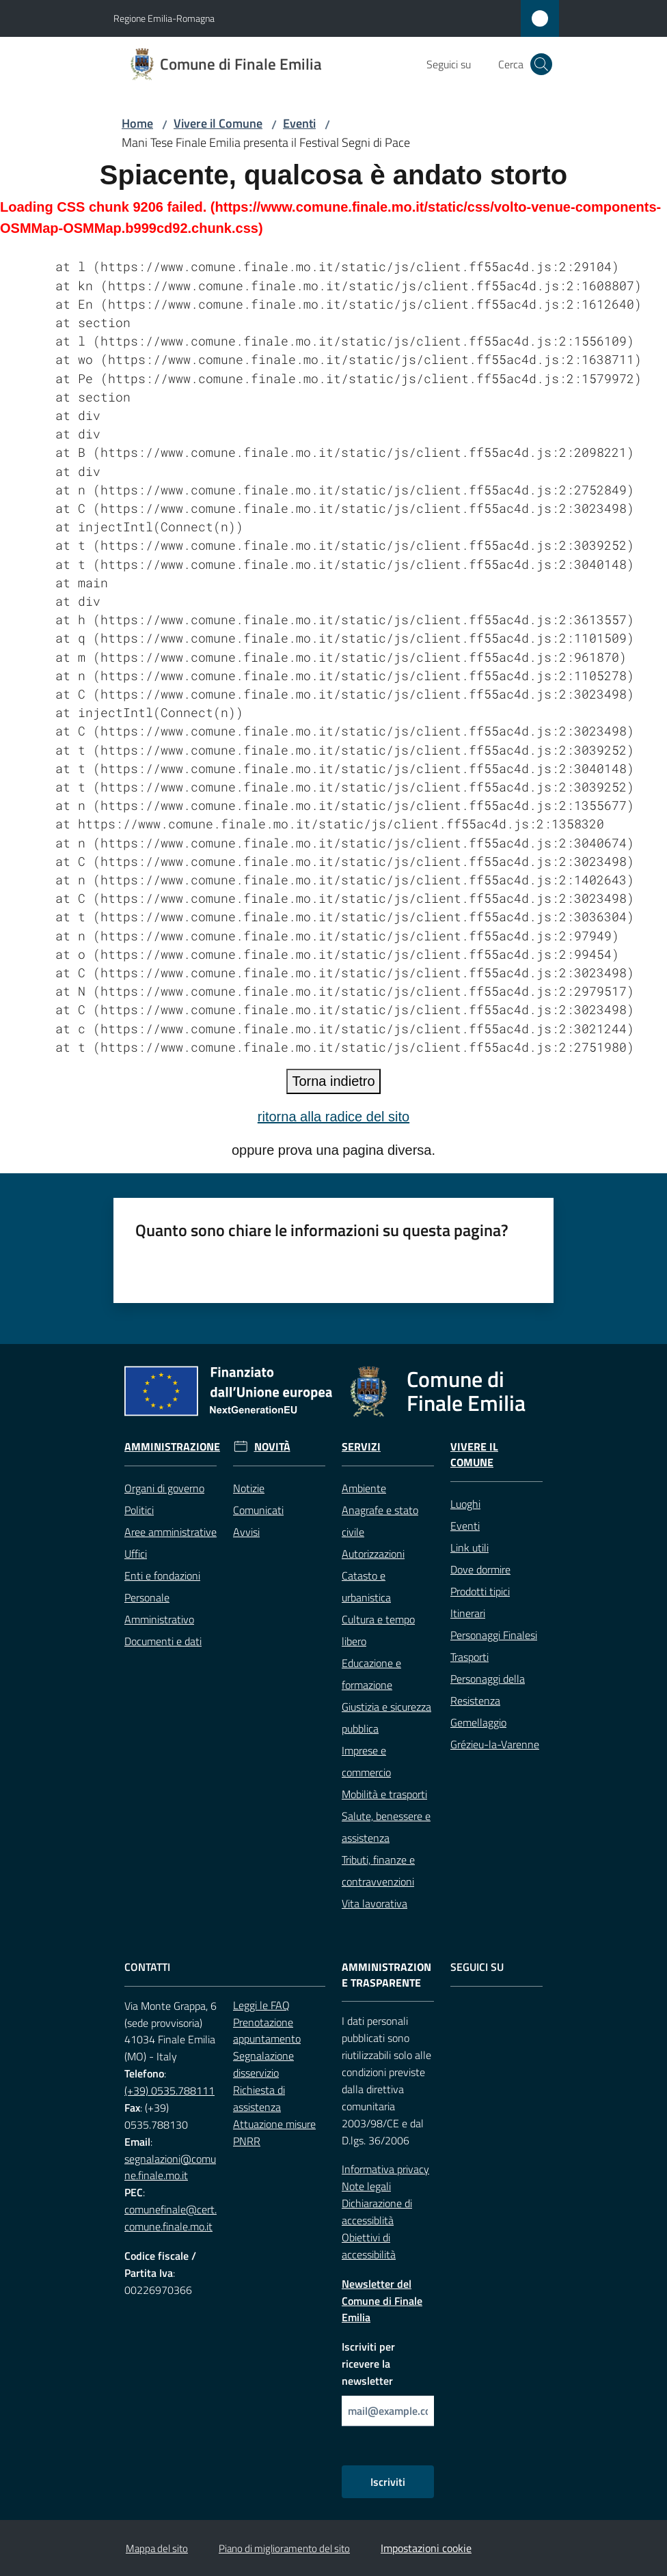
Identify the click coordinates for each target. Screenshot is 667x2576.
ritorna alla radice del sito (333, 1116)
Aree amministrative (170, 1532)
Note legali (366, 2186)
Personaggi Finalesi (493, 1635)
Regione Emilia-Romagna (164, 18)
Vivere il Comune (218, 123)
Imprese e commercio (366, 1761)
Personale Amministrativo (159, 1608)
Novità (272, 1447)
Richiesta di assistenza (259, 2098)
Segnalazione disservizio (263, 2064)
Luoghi (465, 1504)
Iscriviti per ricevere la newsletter (368, 2363)
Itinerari (467, 1613)
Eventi (299, 123)
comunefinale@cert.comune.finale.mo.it (170, 2218)
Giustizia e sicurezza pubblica (386, 1717)
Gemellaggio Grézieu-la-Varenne (494, 1733)
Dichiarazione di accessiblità (377, 2211)
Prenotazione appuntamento (267, 2030)
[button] (541, 64)
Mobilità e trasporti (384, 1794)
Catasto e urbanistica (366, 1586)
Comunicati (258, 1510)
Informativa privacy (385, 2169)
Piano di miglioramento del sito (284, 2548)
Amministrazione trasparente (386, 1975)
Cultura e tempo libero (378, 1630)
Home (137, 123)
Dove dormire (480, 1569)
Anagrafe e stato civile (380, 1521)
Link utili (469, 1547)
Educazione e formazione (371, 1674)
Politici (139, 1510)
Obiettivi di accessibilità (369, 2246)
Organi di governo (164, 1488)
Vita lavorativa (374, 1903)
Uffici (135, 1553)
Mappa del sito (157, 2548)
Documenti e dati (163, 1641)
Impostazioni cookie (426, 2548)
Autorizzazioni (373, 1553)
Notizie (248, 1488)
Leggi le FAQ (261, 2005)
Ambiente (364, 1488)
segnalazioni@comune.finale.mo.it (170, 2167)
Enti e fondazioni (162, 1575)
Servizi (361, 1447)
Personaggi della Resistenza (487, 1689)
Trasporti (469, 1657)
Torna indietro (333, 1081)
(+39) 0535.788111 (169, 2090)
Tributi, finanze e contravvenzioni (378, 1870)
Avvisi (246, 1532)
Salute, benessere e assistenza (386, 1827)
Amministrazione (172, 1447)
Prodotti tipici (480, 1591)
